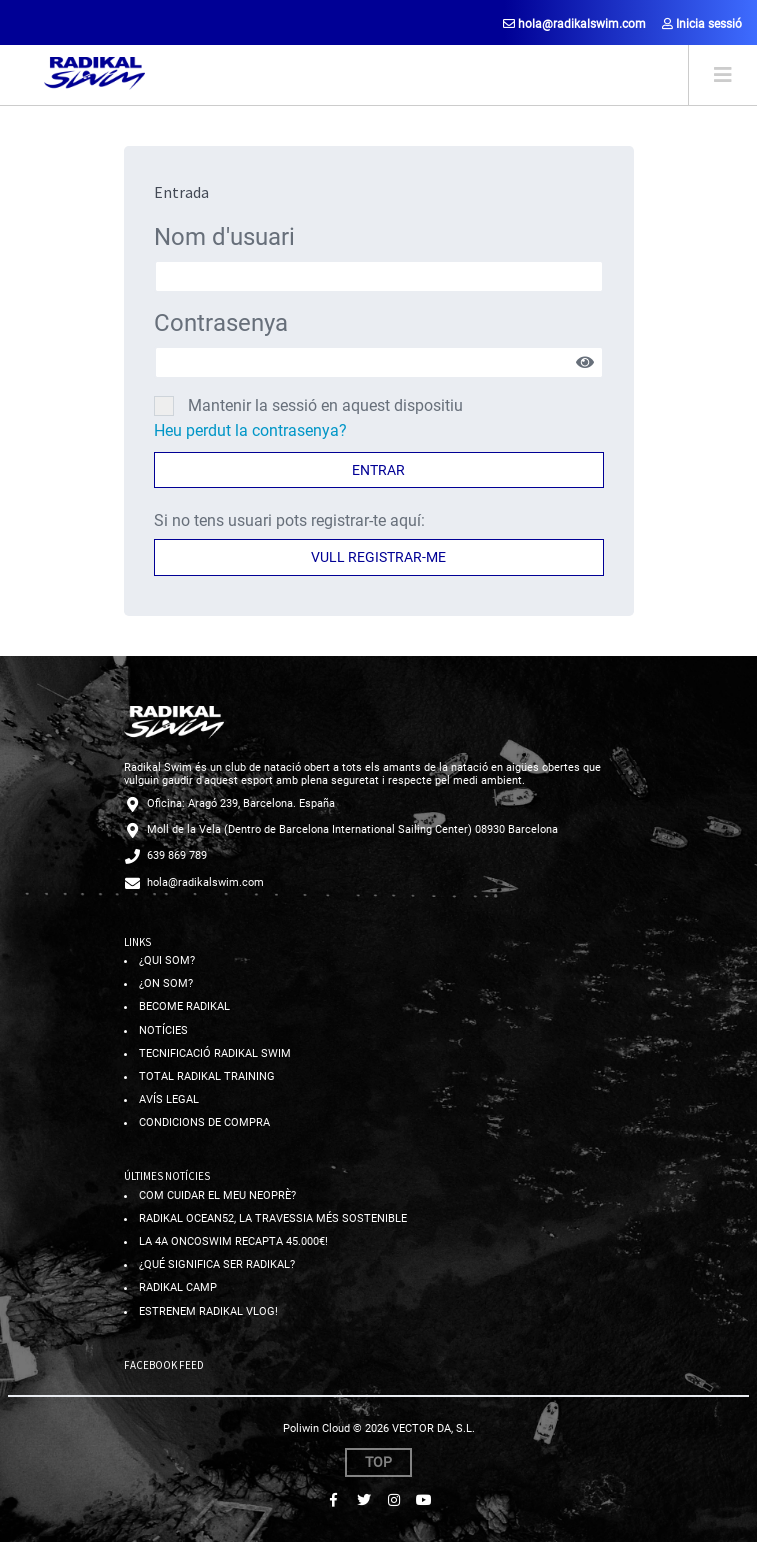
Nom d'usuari (224, 237)
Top (378, 1462)
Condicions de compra (204, 1122)
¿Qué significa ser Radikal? (217, 1264)
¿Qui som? (167, 960)
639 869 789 (177, 855)
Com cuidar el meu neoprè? (217, 1195)
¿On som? (166, 983)
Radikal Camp (178, 1287)
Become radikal (184, 1006)
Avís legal (169, 1099)
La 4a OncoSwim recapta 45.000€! (233, 1241)
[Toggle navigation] (722, 75)
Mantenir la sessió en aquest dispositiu (325, 405)
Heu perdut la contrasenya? (250, 430)
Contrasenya (221, 323)
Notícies (163, 1030)
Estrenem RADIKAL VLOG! (208, 1311)
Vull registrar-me (378, 557)
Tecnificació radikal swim (215, 1053)
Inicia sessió (702, 24)
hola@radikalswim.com (574, 24)
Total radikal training (207, 1076)
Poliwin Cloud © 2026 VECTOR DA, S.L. (379, 1428)
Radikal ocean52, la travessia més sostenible (273, 1218)
